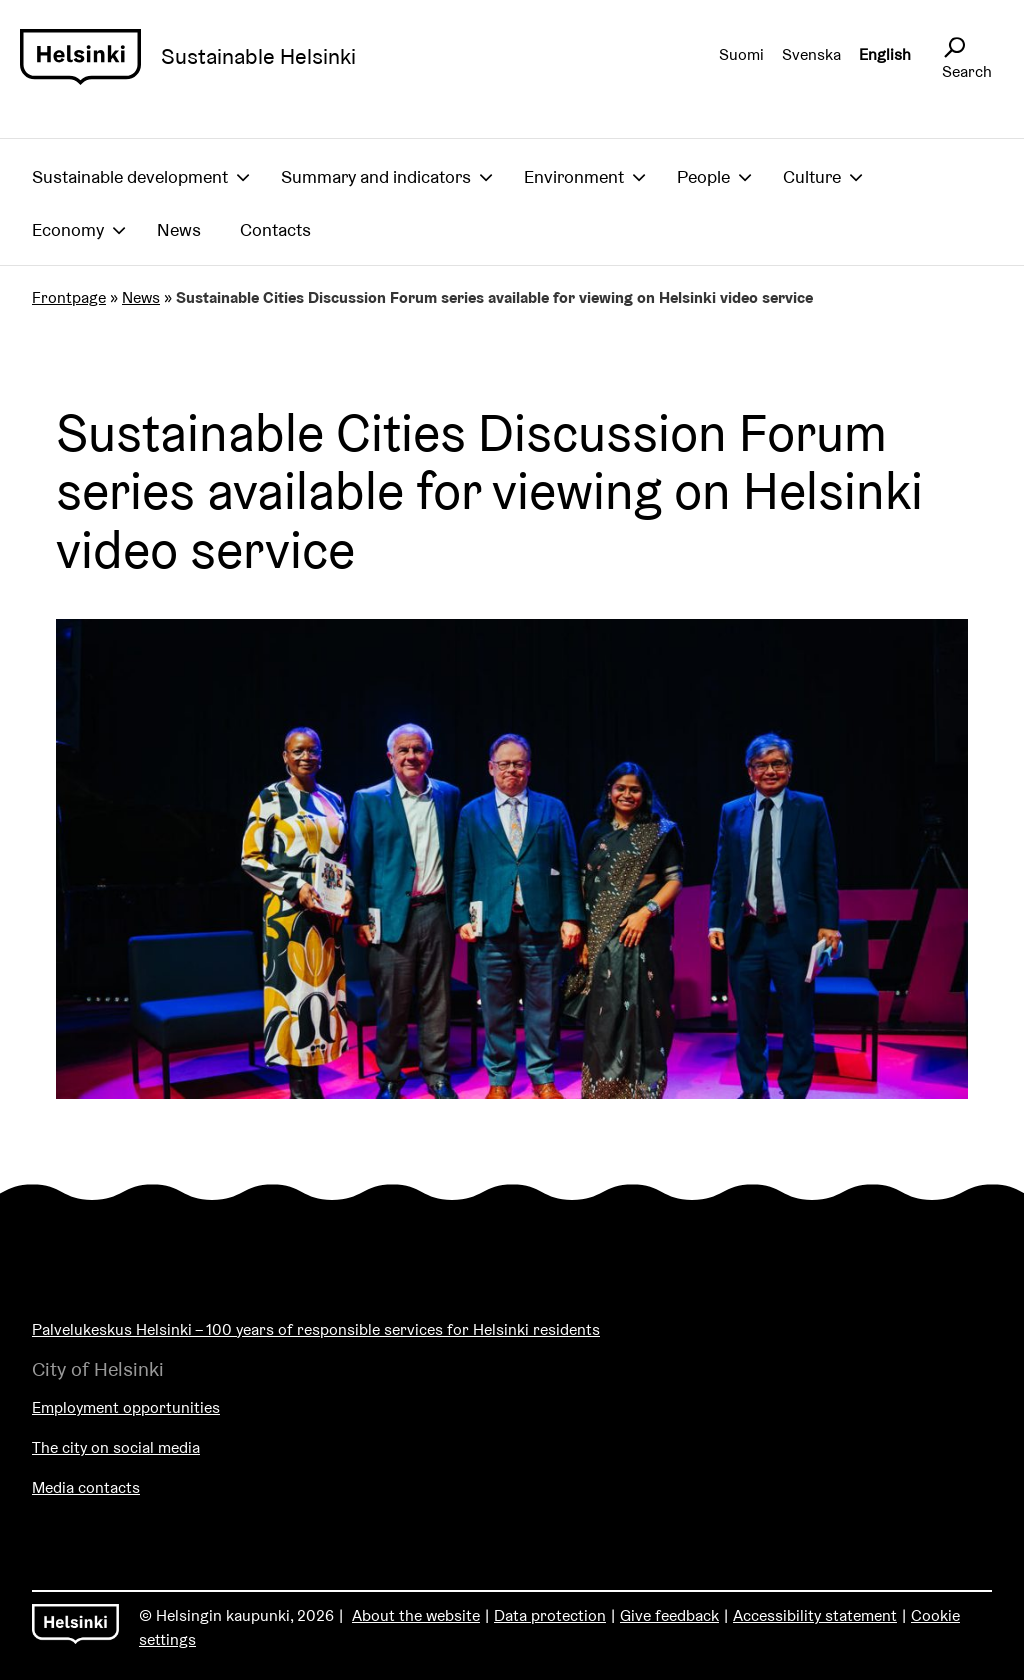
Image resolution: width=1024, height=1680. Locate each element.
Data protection (550, 1615)
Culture (812, 176)
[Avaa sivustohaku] (954, 48)
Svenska (811, 54)
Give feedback (669, 1615)
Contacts (275, 229)
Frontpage (69, 297)
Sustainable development (130, 176)
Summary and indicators (376, 176)
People (703, 176)
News (179, 229)
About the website (416, 1615)
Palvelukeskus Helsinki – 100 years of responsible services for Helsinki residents (316, 1329)
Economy (68, 229)
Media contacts (86, 1487)
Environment (574, 176)
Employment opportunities (126, 1407)
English (885, 54)
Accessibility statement (815, 1615)
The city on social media (116, 1447)
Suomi (741, 54)
